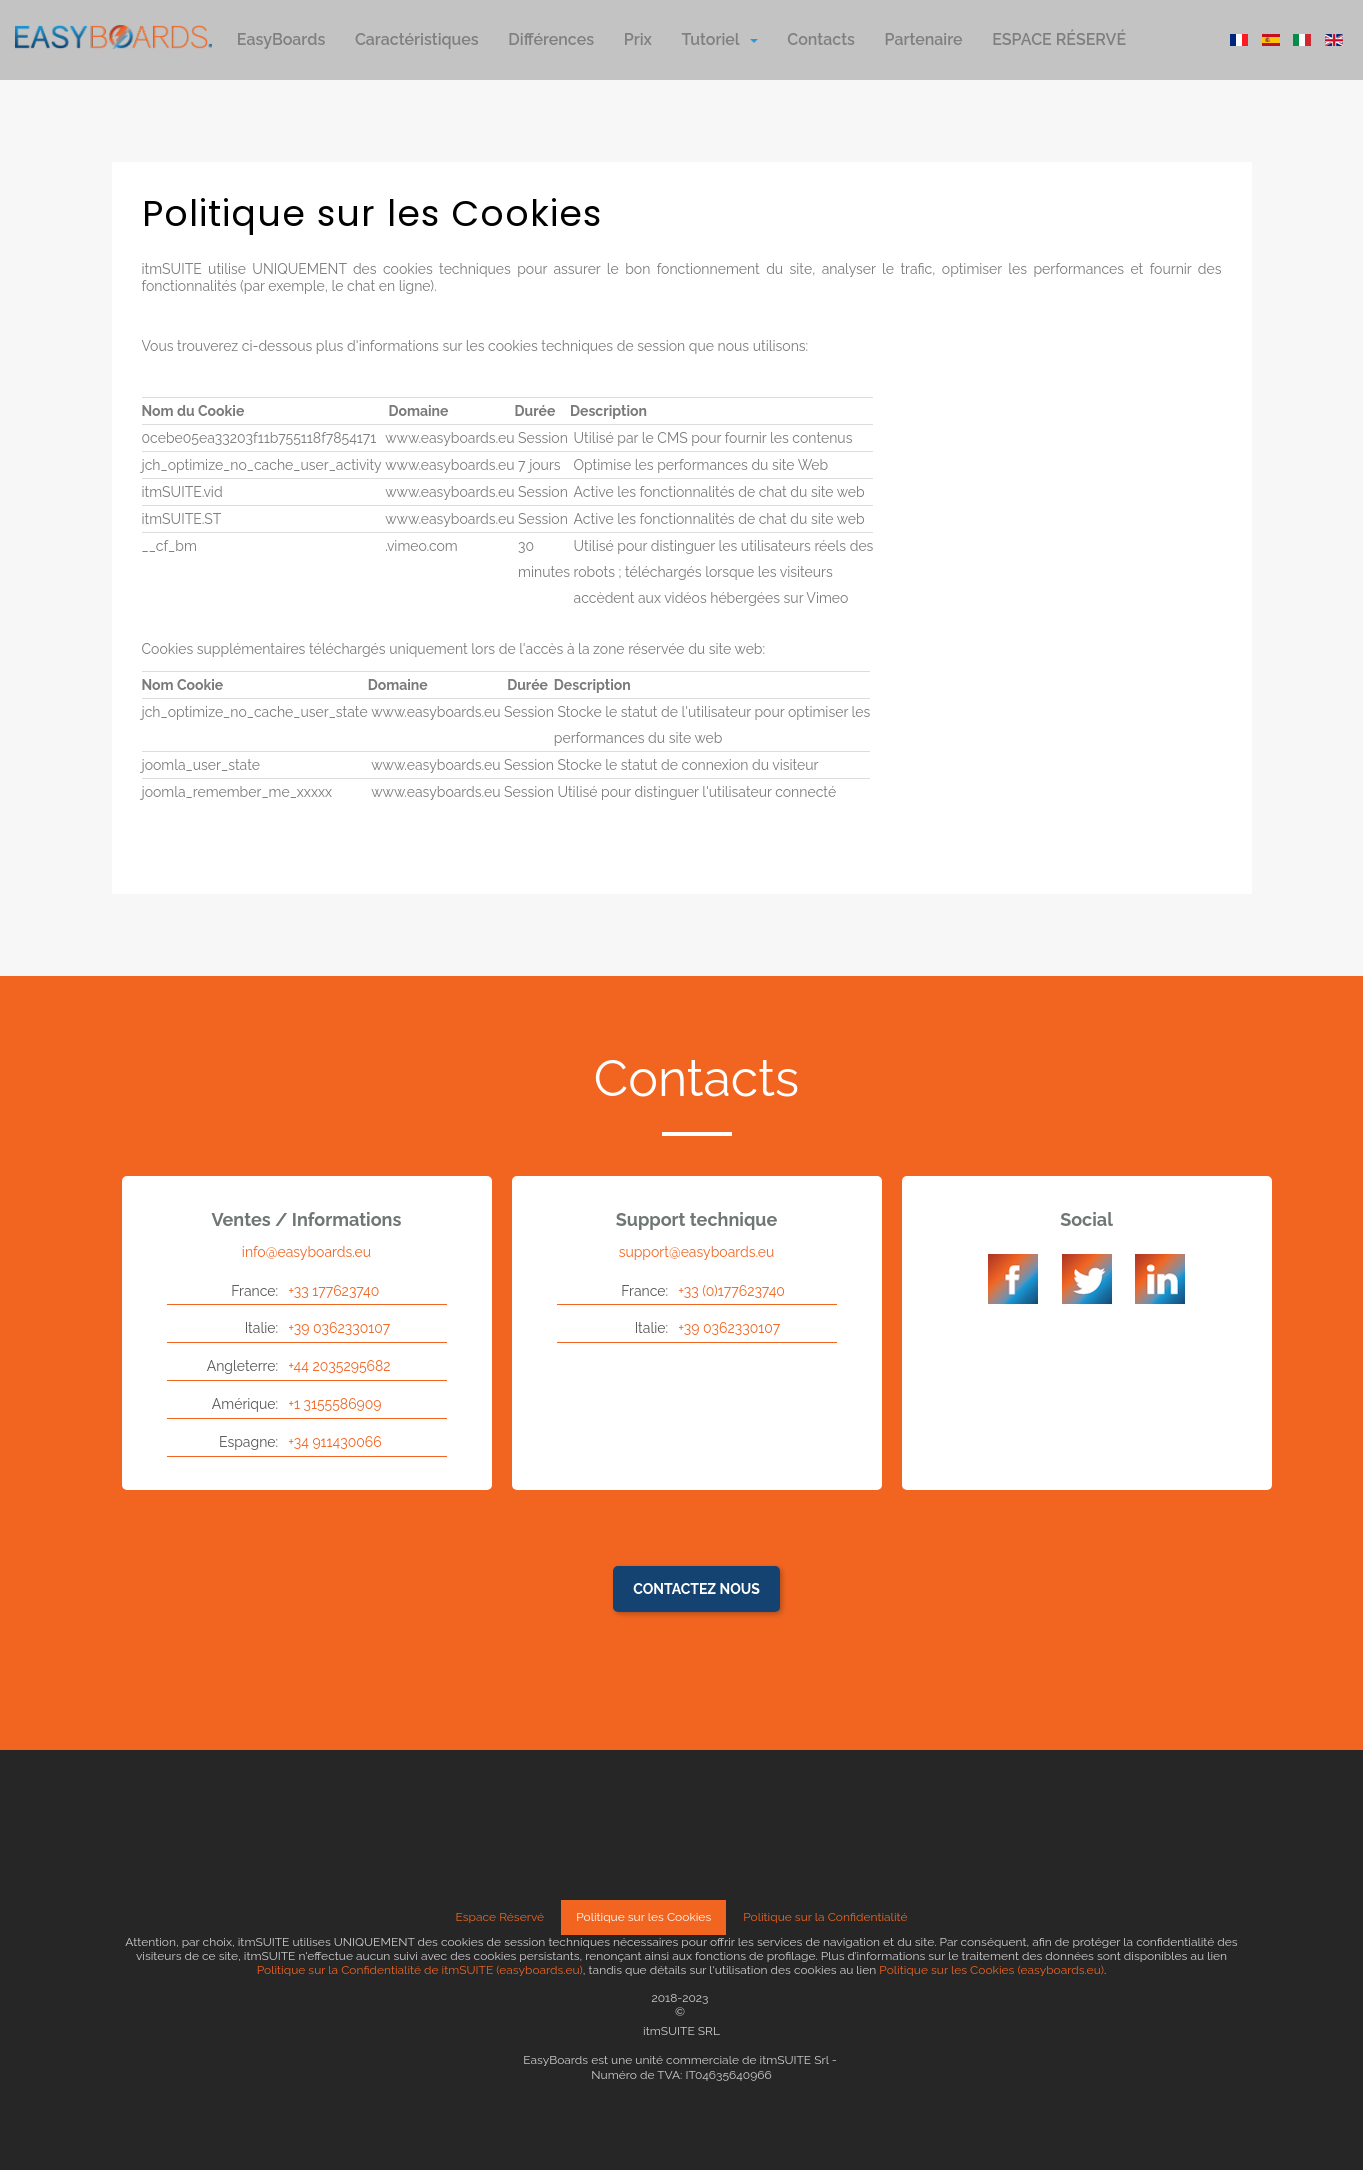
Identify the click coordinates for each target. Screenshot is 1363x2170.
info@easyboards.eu (306, 1252)
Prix (638, 39)
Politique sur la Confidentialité (825, 1917)
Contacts (821, 39)
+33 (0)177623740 (731, 1291)
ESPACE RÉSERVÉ (1059, 39)
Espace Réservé (500, 1917)
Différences (551, 39)
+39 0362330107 (339, 1328)
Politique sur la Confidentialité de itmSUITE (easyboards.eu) (420, 1970)
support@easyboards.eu (697, 1252)
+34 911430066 (335, 1442)
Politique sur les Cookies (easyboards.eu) (991, 1970)
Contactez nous (696, 1589)
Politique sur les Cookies (643, 1917)
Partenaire (924, 39)
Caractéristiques (417, 39)
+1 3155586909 (334, 1404)
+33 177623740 (333, 1291)
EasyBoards (281, 39)
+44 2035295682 (339, 1366)
